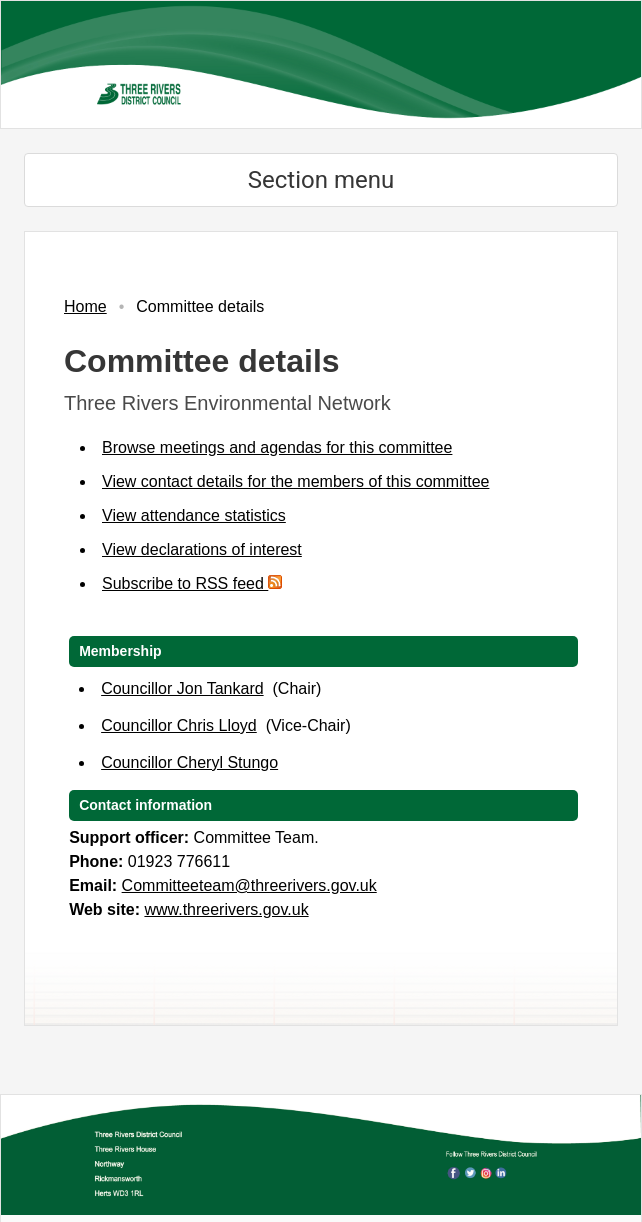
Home (85, 306)
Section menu (321, 180)
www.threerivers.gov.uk (226, 909)
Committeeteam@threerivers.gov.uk (249, 885)
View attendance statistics (194, 515)
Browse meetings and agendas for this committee (277, 447)
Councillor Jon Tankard (182, 688)
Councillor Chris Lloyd (179, 725)
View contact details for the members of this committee (295, 481)
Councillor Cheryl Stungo (189, 762)
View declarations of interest (202, 549)
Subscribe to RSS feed (192, 583)
